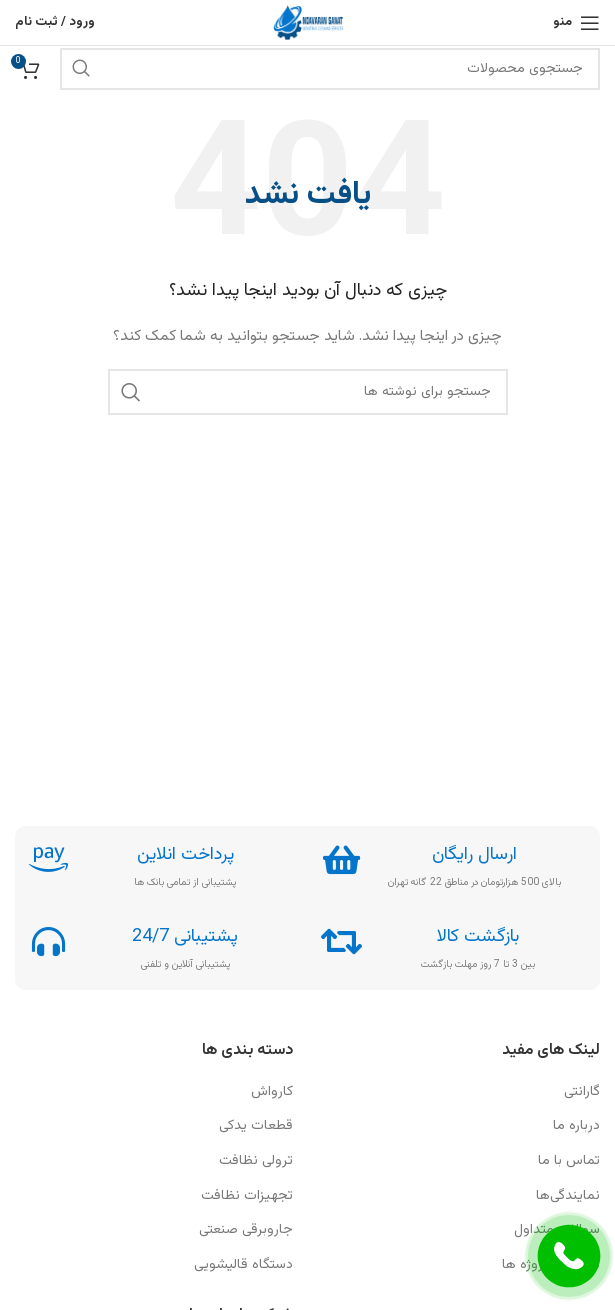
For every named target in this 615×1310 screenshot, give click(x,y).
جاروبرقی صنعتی (246, 1231)
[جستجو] (330, 69)
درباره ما (576, 1127)
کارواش (272, 1093)
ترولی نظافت (256, 1162)
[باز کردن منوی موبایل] (576, 23)
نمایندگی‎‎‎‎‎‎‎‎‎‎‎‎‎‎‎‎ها (568, 1197)
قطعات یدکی (256, 1127)
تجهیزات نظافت (247, 1197)
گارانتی (582, 1093)
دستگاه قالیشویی (243, 1266)
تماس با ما (569, 1162)
